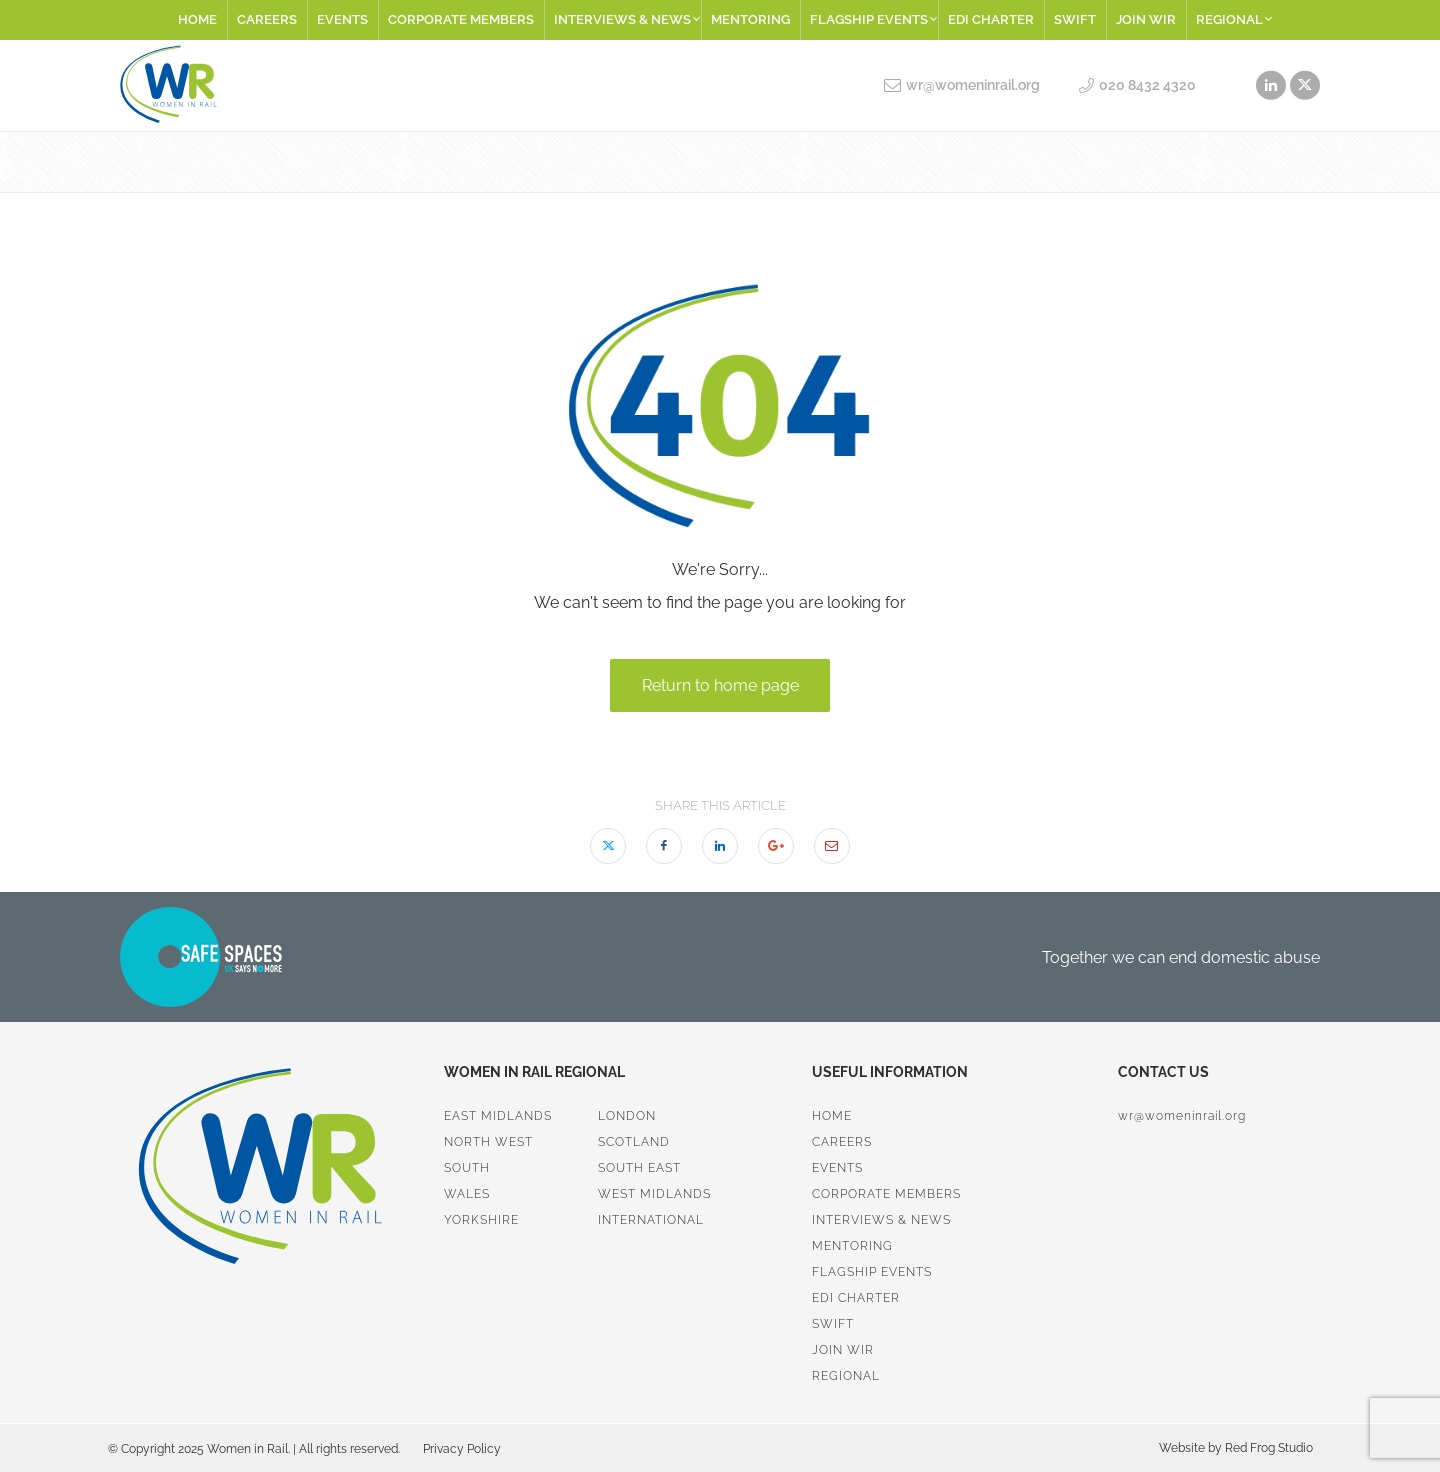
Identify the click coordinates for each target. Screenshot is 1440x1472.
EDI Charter (991, 19)
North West (488, 1142)
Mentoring (750, 19)
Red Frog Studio (1267, 1448)
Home (197, 19)
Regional (1233, 19)
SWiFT (1075, 19)
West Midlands (654, 1194)
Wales (467, 1194)
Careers (267, 19)
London (627, 1116)
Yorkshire (481, 1220)
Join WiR (1146, 19)
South (467, 1168)
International (651, 1220)
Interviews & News (626, 19)
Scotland (634, 1142)
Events (342, 19)
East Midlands (498, 1116)
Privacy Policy (462, 1449)
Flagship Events (873, 19)
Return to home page (720, 685)
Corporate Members (461, 19)
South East (639, 1168)
